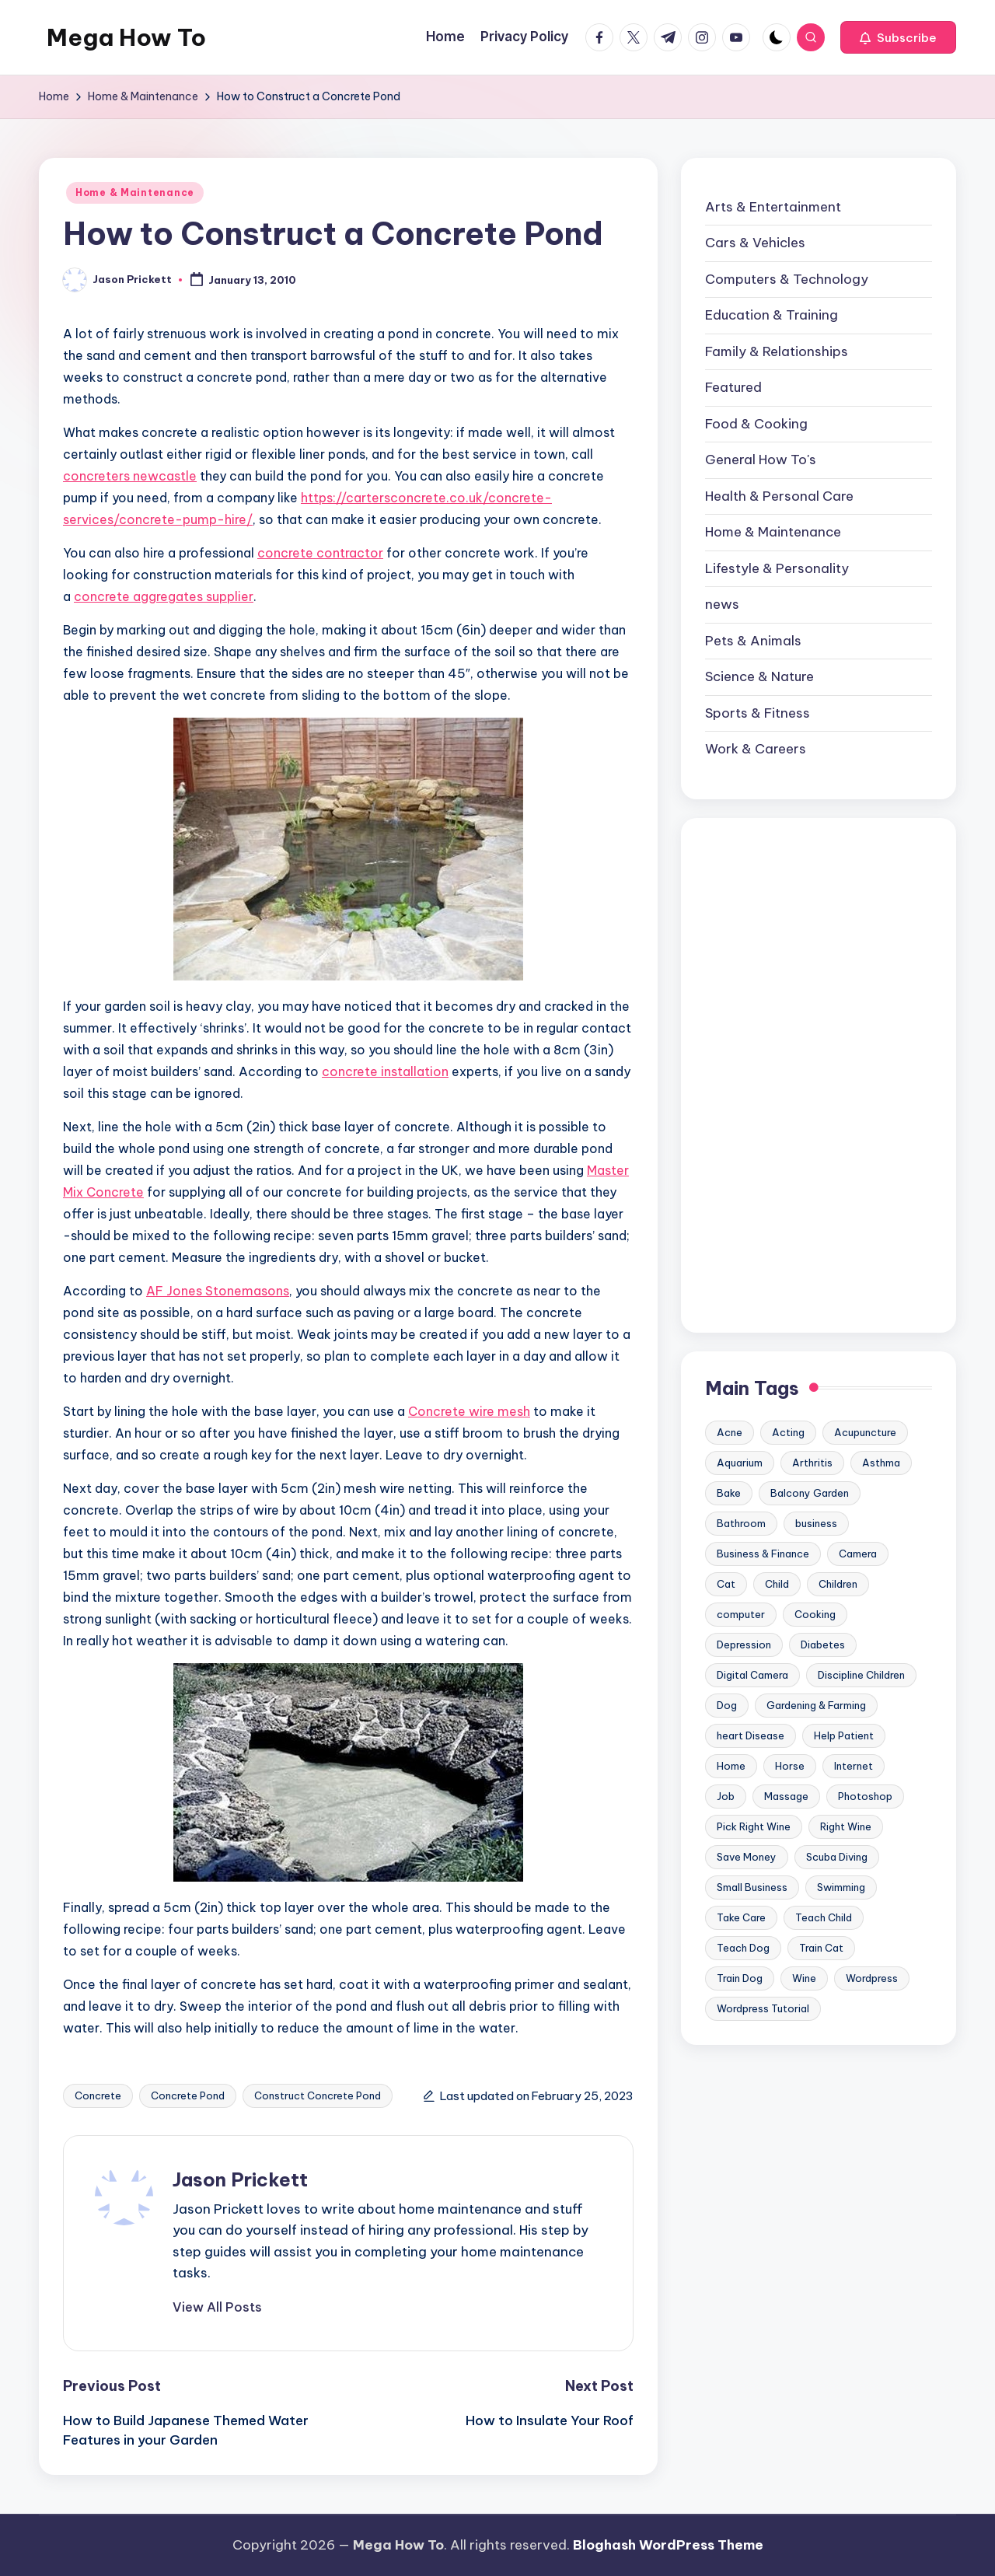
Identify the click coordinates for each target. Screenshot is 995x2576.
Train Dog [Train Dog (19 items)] (740, 1978)
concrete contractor (320, 553)
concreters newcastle (130, 476)
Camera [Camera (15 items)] (858, 1553)
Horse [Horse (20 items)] (790, 1766)
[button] (898, 37)
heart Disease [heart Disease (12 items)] (750, 1735)
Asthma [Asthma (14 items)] (881, 1462)
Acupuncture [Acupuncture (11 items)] (865, 1432)
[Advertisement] (818, 1075)
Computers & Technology (786, 279)
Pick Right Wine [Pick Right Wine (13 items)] (754, 1826)
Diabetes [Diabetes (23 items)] (823, 1644)
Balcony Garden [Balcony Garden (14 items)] (809, 1493)
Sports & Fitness (757, 713)
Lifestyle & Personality (777, 568)
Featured (733, 387)
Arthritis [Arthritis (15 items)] (812, 1462)
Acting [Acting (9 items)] (788, 1432)
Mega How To (126, 37)
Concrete (98, 2095)
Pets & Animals (753, 640)
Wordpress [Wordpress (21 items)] (872, 1978)
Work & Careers (755, 748)
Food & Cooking (756, 423)
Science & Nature (759, 676)
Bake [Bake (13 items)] (729, 1493)
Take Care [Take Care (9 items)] (741, 1917)
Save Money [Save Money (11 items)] (747, 1857)
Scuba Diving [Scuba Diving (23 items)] (837, 1857)
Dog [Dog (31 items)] (727, 1705)
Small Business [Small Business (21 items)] (752, 1887)
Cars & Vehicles (755, 242)
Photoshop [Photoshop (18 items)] (865, 1796)
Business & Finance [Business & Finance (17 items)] (763, 1553)
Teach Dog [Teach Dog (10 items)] (743, 1948)
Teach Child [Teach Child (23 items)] (823, 1917)
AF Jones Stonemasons (217, 1290)
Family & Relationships (776, 351)
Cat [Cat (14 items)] (726, 1584)
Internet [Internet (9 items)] (853, 1766)
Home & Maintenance (134, 192)
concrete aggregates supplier (163, 596)
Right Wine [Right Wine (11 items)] (845, 1826)
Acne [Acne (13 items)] (729, 1432)
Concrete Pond (188, 2095)
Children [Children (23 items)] (838, 1584)
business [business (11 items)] (816, 1523)
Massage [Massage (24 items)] (786, 1796)
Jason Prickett (240, 2179)
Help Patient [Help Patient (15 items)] (844, 1735)
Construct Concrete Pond (317, 2095)
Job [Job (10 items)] (726, 1796)
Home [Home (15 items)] (731, 1766)
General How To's (760, 459)
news (722, 604)
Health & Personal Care (779, 496)
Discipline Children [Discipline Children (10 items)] (861, 1675)
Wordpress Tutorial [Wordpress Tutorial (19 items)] (763, 2008)
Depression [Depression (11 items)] (744, 1644)
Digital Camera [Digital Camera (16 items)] (752, 1675)
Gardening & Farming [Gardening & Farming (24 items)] (816, 1705)
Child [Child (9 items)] (777, 1584)
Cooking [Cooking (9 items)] (815, 1614)
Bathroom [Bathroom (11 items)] (741, 1523)
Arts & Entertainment (773, 206)
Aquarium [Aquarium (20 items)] (740, 1462)
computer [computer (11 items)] (741, 1614)
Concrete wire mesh (469, 1411)
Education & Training (771, 314)
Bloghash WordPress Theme (668, 2544)
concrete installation (385, 1071)
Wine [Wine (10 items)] (804, 1978)
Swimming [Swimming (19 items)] (841, 1887)
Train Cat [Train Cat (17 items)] (821, 1948)
